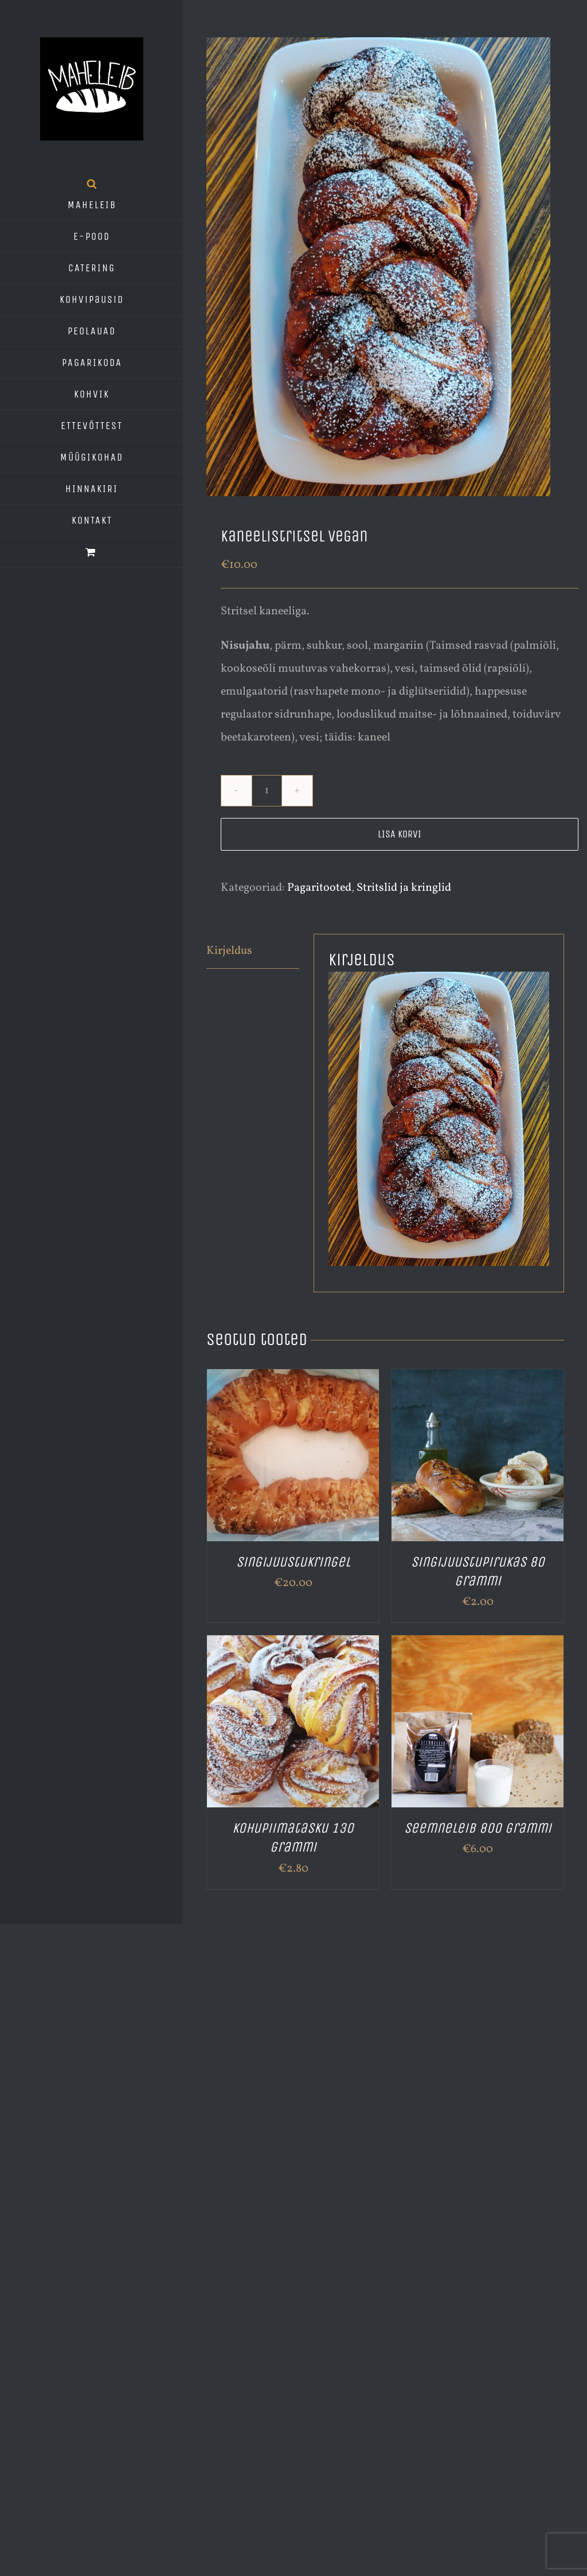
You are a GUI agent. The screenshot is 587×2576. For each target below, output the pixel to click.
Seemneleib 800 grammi (477, 1828)
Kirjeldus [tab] (229, 951)
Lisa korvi (399, 834)
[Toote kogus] (267, 790)
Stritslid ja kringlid (404, 888)
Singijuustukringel (293, 1561)
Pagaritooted (319, 888)
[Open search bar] (91, 183)
